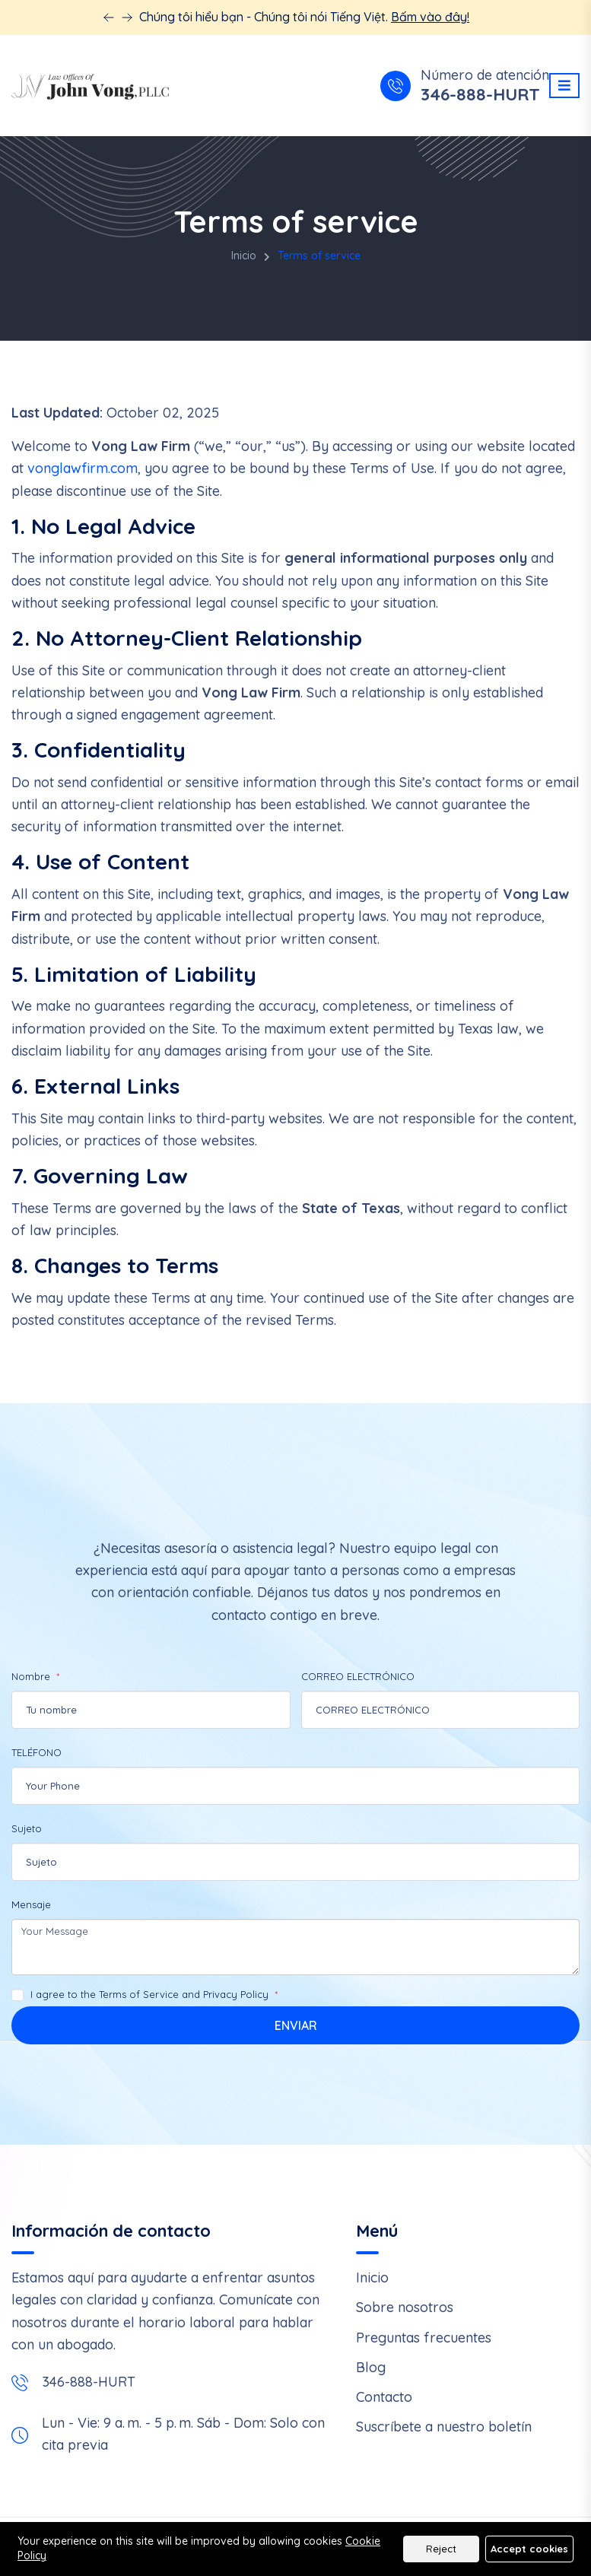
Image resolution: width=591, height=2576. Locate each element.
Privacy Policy (235, 1994)
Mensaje (31, 1904)
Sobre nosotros (404, 2307)
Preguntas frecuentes (423, 2337)
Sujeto (26, 1828)
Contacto (384, 2397)
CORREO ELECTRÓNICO (358, 1676)
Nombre (32, 1676)
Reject (441, 2549)
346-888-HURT (480, 94)
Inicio (243, 255)
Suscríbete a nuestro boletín (444, 2426)
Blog (371, 2367)
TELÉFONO (36, 1752)
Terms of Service (139, 1994)
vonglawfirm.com (82, 468)
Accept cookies (529, 2549)
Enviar (296, 2025)
